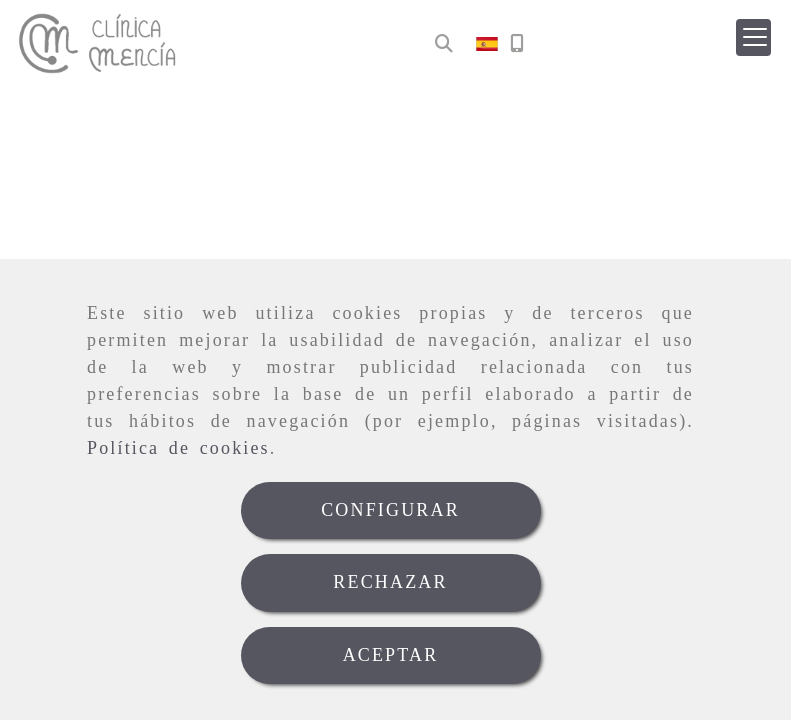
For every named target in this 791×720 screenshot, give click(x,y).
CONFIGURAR (390, 510)
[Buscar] (444, 44)
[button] (753, 37)
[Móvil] (517, 44)
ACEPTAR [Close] (391, 655)
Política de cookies (178, 448)
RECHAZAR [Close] (390, 582)
